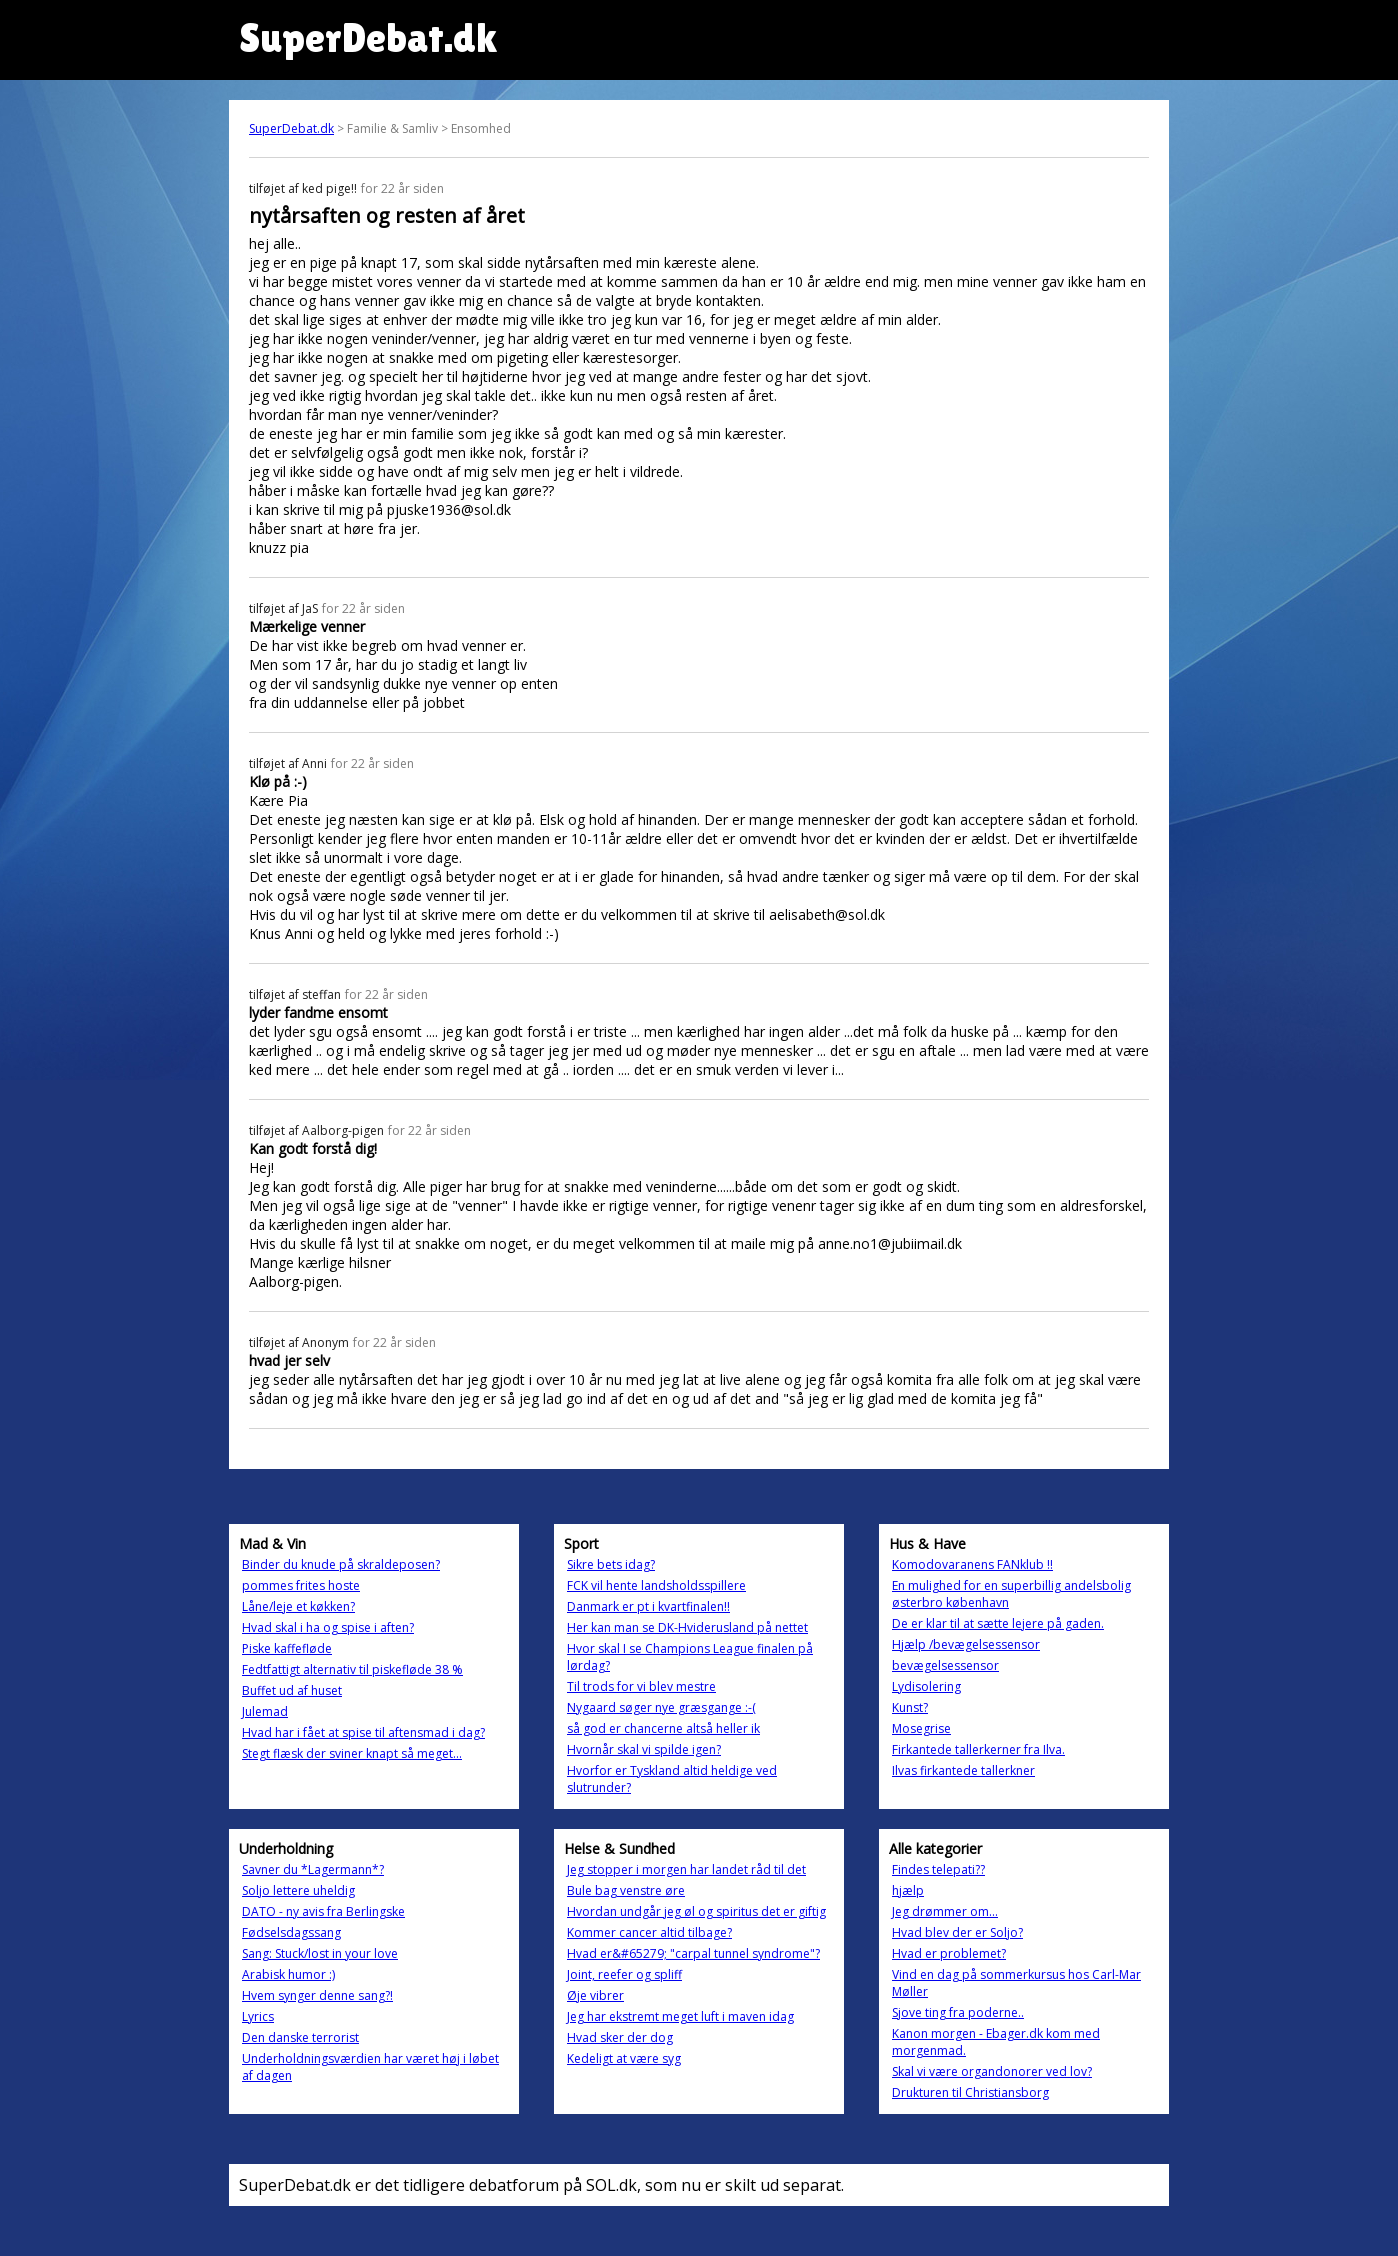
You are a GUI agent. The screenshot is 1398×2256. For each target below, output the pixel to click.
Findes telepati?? (938, 1869)
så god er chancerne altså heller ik (663, 1728)
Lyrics (258, 2016)
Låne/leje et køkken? (298, 1606)
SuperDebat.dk (291, 128)
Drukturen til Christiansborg (970, 2092)
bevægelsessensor (945, 1665)
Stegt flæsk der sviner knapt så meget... (352, 1753)
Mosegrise (921, 1728)
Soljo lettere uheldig (298, 1890)
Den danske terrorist (300, 2037)
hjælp (908, 1890)
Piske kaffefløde (287, 1648)
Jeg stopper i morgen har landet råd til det (686, 1869)
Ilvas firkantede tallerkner (963, 1770)
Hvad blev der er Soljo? (957, 1932)
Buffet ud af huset (292, 1690)
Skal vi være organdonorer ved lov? (992, 2071)
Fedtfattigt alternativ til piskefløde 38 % (352, 1669)
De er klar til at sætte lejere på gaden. (998, 1623)
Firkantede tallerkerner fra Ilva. (978, 1749)
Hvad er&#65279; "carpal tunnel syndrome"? (693, 1953)
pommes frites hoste (301, 1585)
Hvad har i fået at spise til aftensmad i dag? (363, 1732)
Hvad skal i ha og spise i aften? (328, 1627)
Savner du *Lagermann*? (313, 1869)
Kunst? (910, 1707)
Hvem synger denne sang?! (317, 1995)
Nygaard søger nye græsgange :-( (661, 1707)
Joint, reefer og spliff (624, 1974)
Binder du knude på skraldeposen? (341, 1564)
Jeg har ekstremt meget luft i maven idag (680, 2016)
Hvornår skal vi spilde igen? (644, 1749)
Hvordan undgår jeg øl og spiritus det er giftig (696, 1911)
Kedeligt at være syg (624, 2058)
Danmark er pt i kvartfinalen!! (648, 1606)
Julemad (265, 1711)
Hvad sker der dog (620, 2037)
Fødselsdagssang (291, 1932)
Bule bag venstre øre (626, 1890)
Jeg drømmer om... (945, 1911)
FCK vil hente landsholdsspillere (656, 1585)
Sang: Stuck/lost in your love (320, 1953)
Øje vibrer (595, 1995)
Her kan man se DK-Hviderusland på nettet (687, 1627)
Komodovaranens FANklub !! (972, 1564)
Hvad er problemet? (949, 1953)
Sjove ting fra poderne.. (958, 2012)
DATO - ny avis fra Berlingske (323, 1911)
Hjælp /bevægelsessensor (966, 1644)
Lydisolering (926, 1686)
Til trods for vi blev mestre (641, 1686)
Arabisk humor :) (288, 1974)
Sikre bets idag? (611, 1564)
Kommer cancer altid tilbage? (649, 1932)
